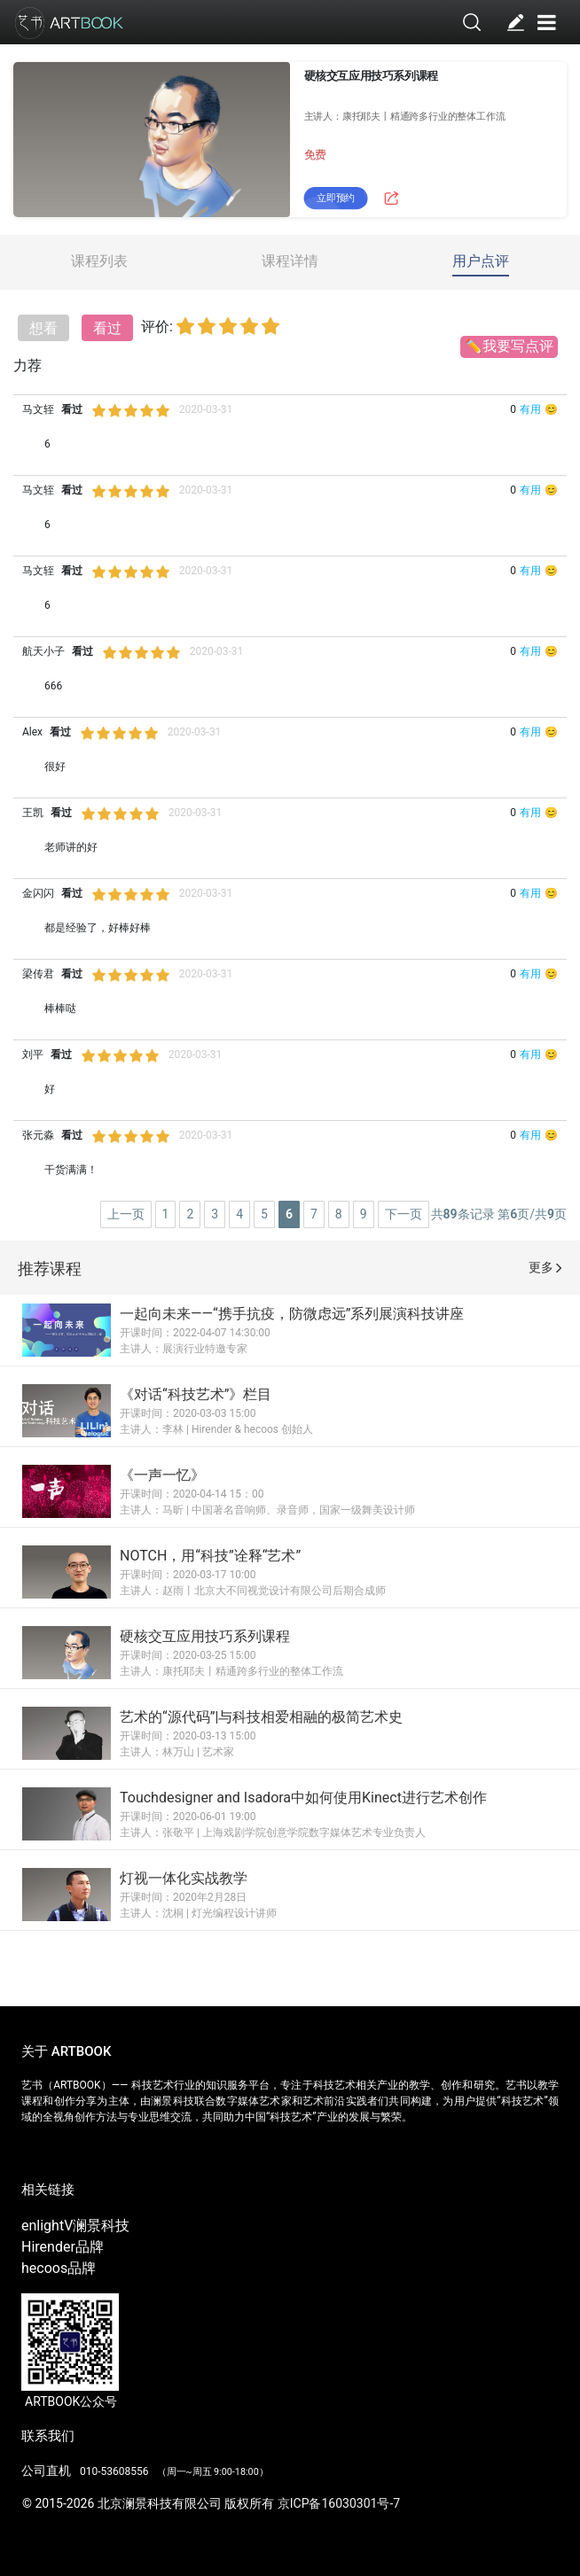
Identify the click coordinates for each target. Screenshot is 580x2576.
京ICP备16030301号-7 (339, 2503)
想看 (43, 328)
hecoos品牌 (58, 2268)
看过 (107, 328)
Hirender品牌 (62, 2246)
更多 (545, 1267)
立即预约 (336, 199)
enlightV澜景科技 (75, 2225)
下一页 (403, 1214)
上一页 (126, 1214)
